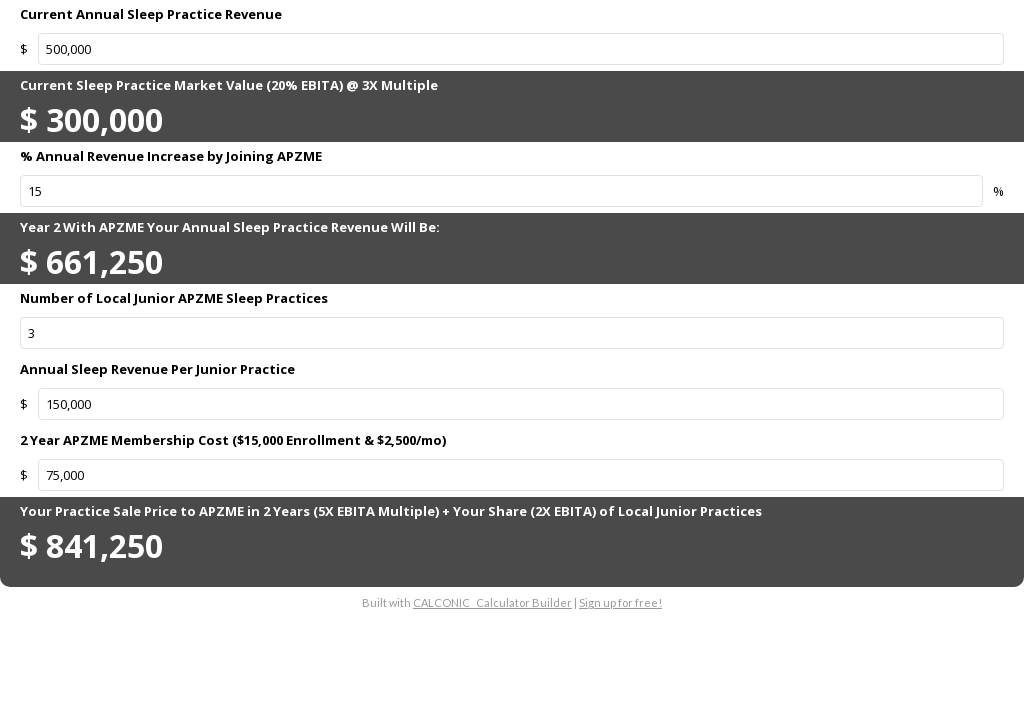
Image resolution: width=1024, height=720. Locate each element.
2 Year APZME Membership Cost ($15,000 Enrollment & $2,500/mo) (233, 440)
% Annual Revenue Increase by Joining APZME (171, 156)
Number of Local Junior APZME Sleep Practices (174, 298)
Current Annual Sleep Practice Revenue (151, 14)
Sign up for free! (620, 602)
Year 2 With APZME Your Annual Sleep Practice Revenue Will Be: (230, 227)
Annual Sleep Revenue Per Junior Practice (157, 369)
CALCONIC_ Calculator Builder (492, 602)
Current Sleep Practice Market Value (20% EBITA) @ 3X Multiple (229, 85)
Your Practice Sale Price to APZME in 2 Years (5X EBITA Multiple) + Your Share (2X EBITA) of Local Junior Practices (391, 511)
